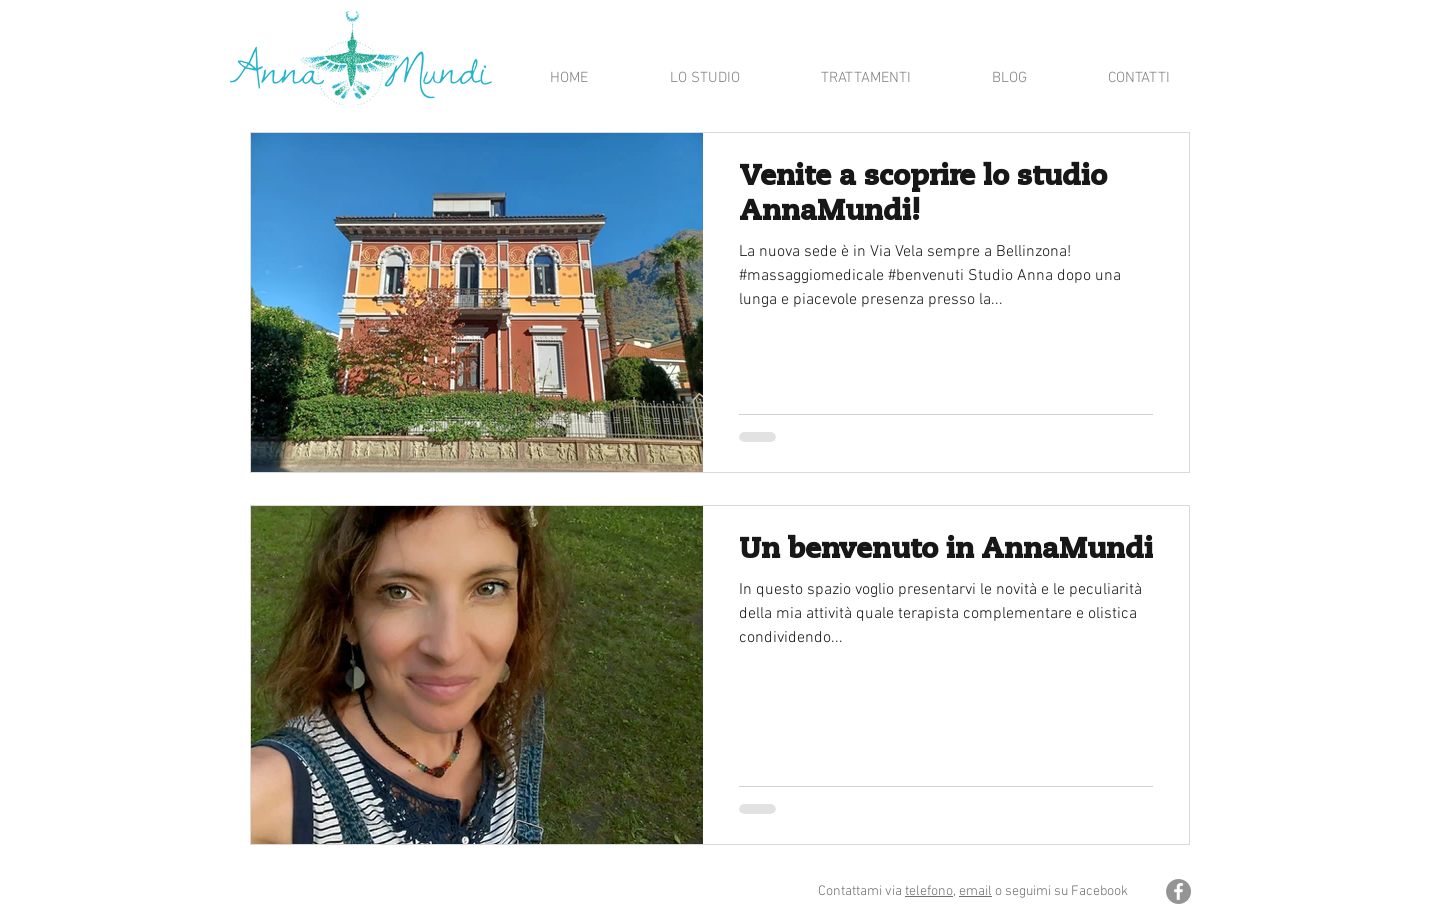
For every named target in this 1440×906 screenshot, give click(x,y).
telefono (929, 891)
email (975, 891)
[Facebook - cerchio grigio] (1178, 891)
